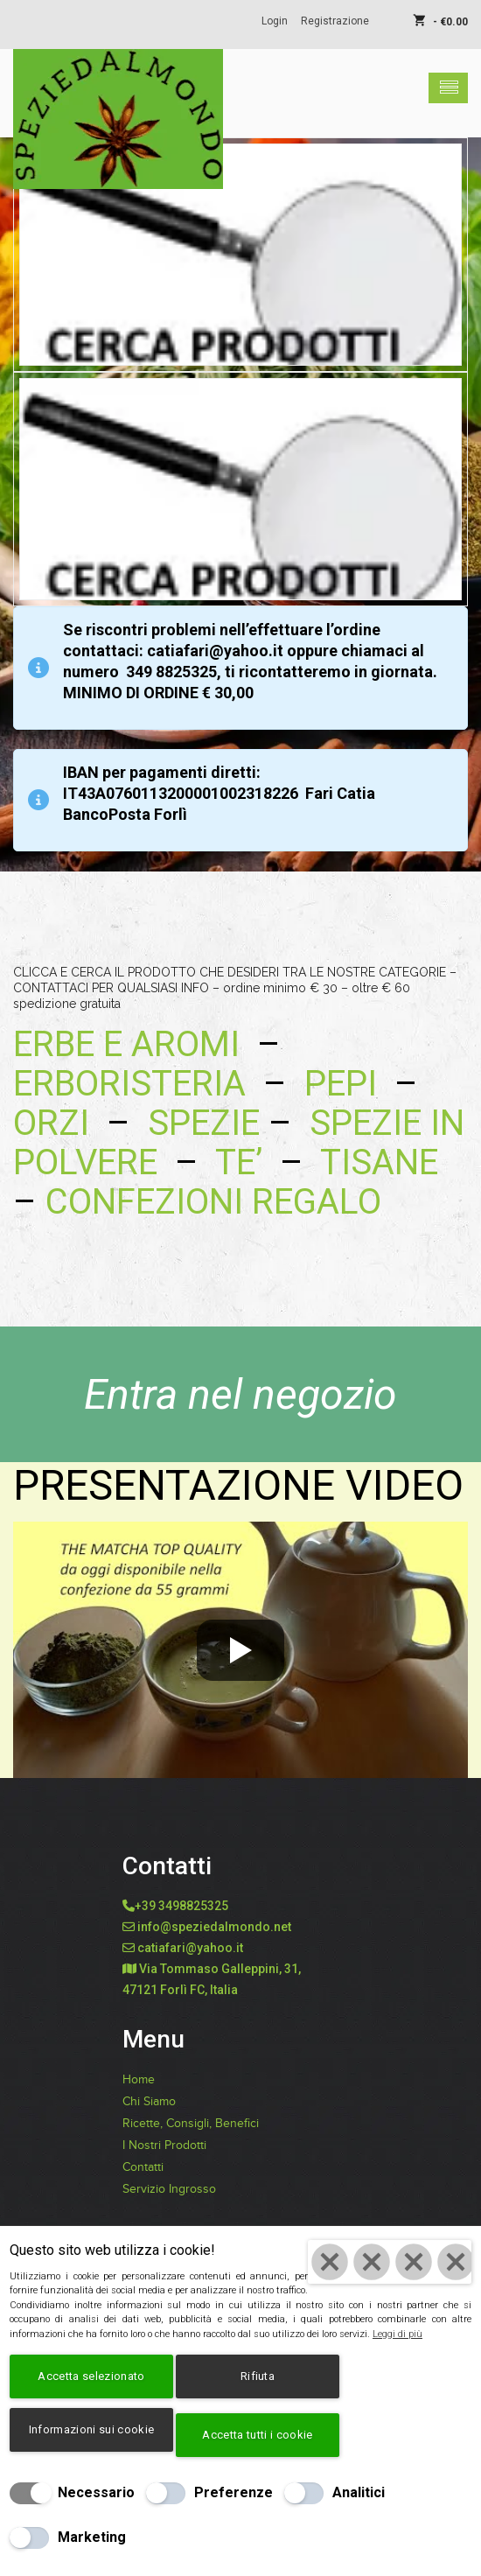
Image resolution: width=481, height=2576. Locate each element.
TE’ (238, 1162)
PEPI (336, 1083)
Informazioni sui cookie (91, 2429)
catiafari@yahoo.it (190, 1948)
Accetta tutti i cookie (257, 2434)
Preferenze (233, 2492)
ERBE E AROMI (126, 1044)
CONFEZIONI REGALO (213, 1201)
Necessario (96, 2492)
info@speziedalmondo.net (214, 1927)
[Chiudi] (389, 2262)
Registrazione (335, 21)
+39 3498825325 (181, 1906)
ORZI (51, 1123)
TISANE (379, 1162)
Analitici (358, 2492)
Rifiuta (257, 2376)
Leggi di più (397, 2334)
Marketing (92, 2537)
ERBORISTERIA (138, 1083)
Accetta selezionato (91, 2376)
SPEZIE (204, 1123)
